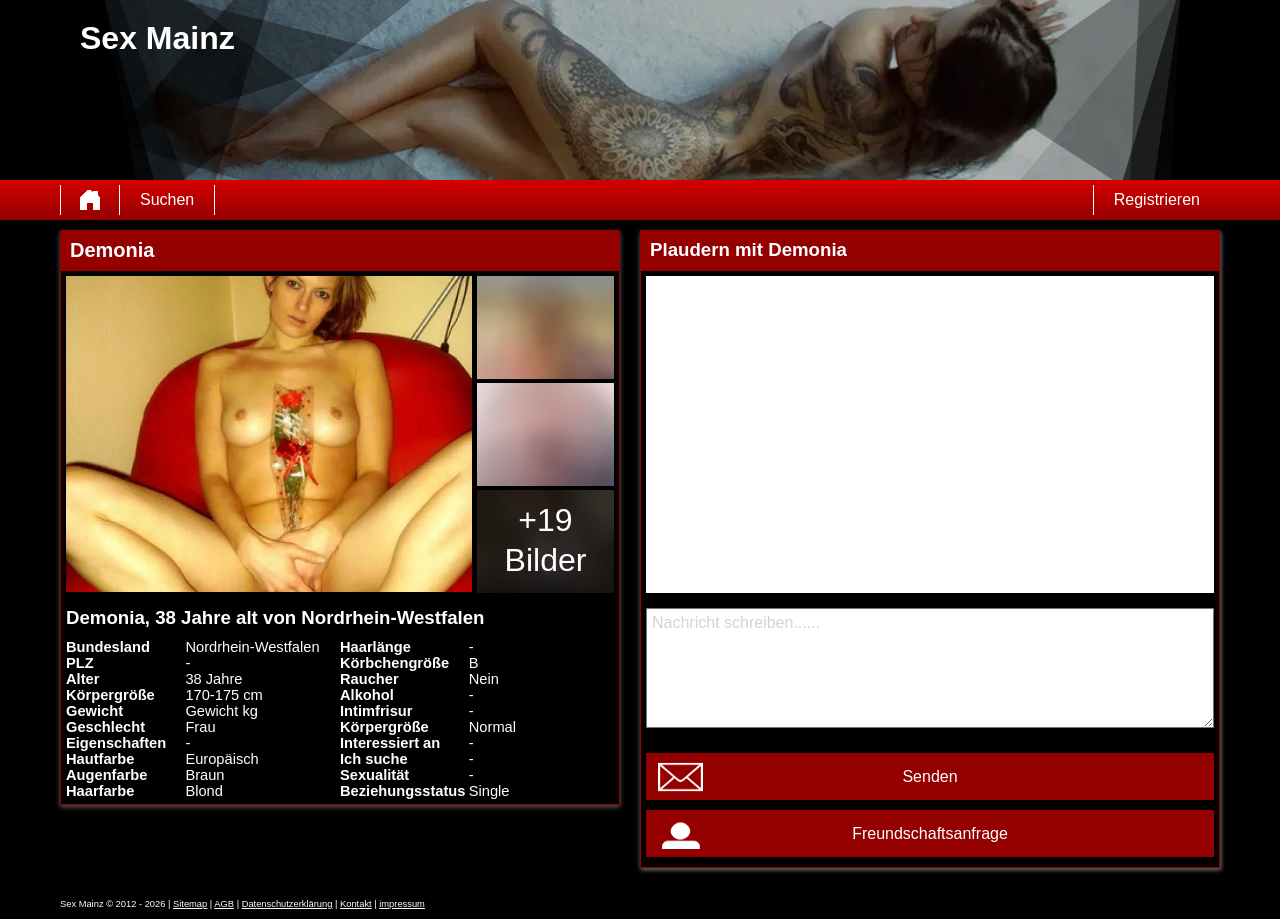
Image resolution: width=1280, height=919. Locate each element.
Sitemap (190, 904)
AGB (224, 904)
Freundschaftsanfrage (930, 833)
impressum (402, 904)
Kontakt (356, 904)
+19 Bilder (546, 540)
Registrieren (1157, 199)
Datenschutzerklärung (287, 904)
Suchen (167, 199)
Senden (929, 776)
